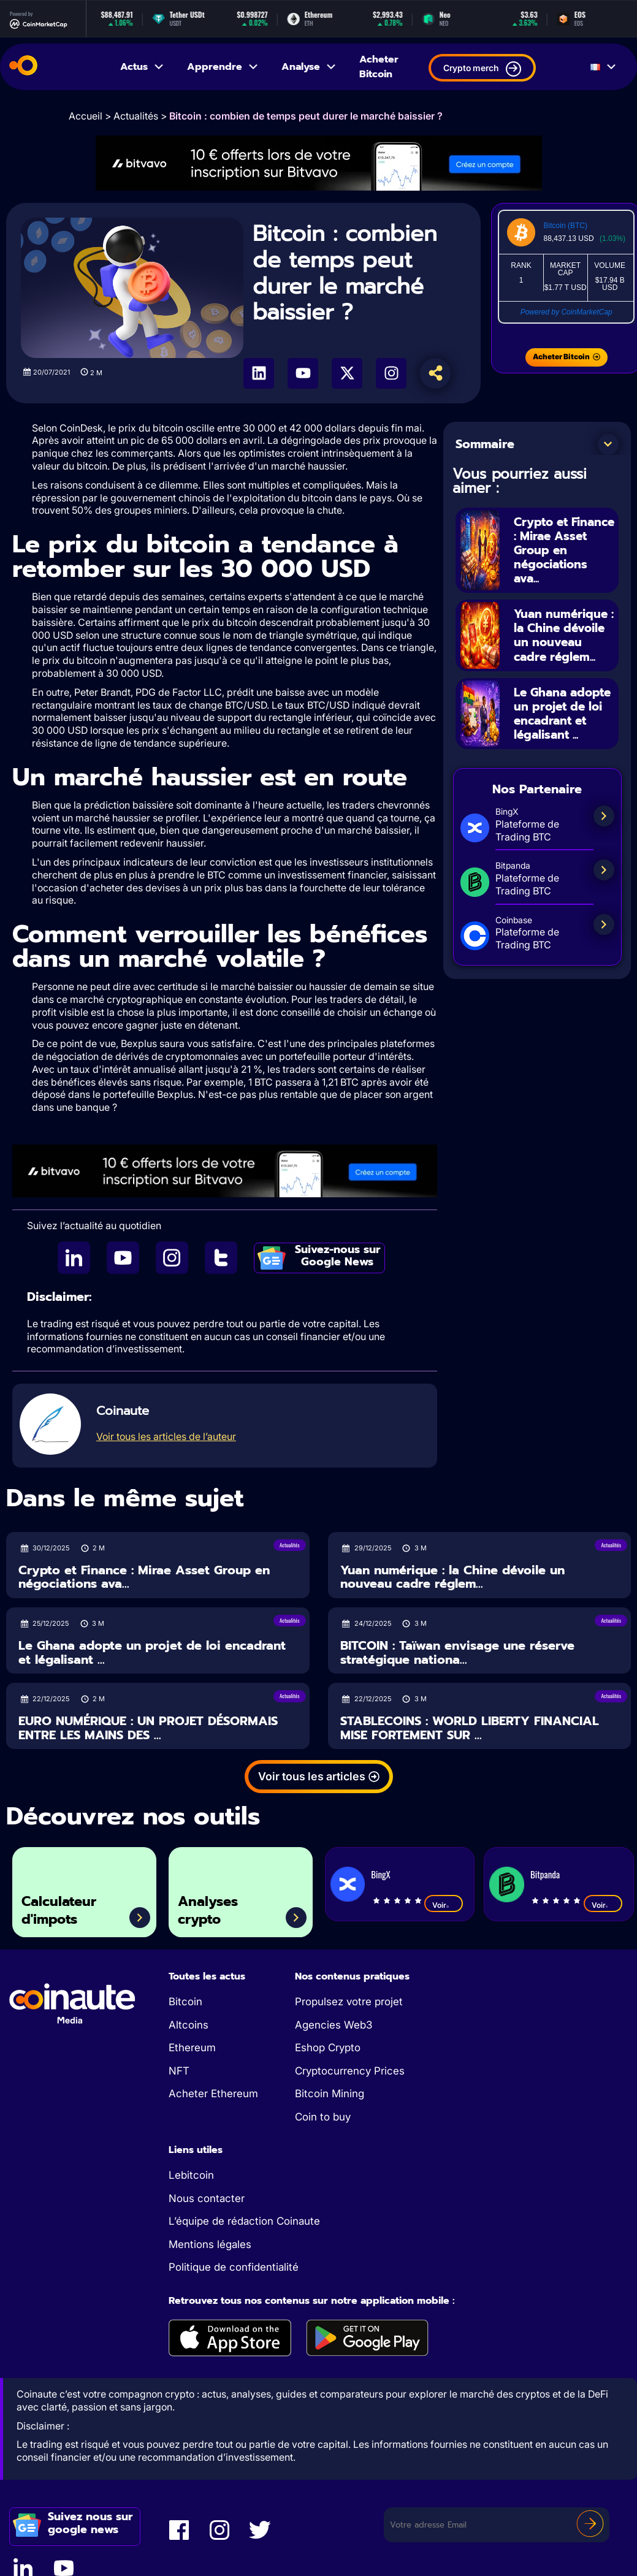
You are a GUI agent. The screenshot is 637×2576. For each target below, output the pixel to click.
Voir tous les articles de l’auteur (166, 1436)
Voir (443, 1905)
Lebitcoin (191, 2175)
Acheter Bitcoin (379, 67)
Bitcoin (185, 2001)
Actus (142, 66)
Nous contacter (207, 2198)
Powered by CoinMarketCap (566, 312)
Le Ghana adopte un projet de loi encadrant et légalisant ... (552, 732)
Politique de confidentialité (234, 2267)
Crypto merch (482, 69)
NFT (179, 2071)
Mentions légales (210, 2244)
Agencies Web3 (333, 2025)
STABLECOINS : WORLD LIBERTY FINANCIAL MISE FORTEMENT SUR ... (469, 1728)
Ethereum (192, 2047)
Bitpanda (545, 1874)
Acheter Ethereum (213, 2093)
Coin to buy (323, 2117)
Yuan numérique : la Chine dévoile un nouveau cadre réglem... (562, 641)
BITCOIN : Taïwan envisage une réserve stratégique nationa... (457, 1652)
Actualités (135, 116)
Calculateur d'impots (64, 1908)
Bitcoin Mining (329, 2093)
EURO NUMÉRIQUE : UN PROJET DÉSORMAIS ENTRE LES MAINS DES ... (148, 1728)
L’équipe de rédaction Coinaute (244, 2221)
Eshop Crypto (327, 2047)
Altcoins (188, 2025)
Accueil (85, 116)
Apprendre (223, 66)
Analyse (309, 66)
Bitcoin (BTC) (565, 225)
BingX (380, 1874)
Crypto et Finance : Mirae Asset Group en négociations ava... (561, 550)
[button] (608, 444)
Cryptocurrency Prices (350, 2071)
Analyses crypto (213, 1908)
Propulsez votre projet (349, 2001)
